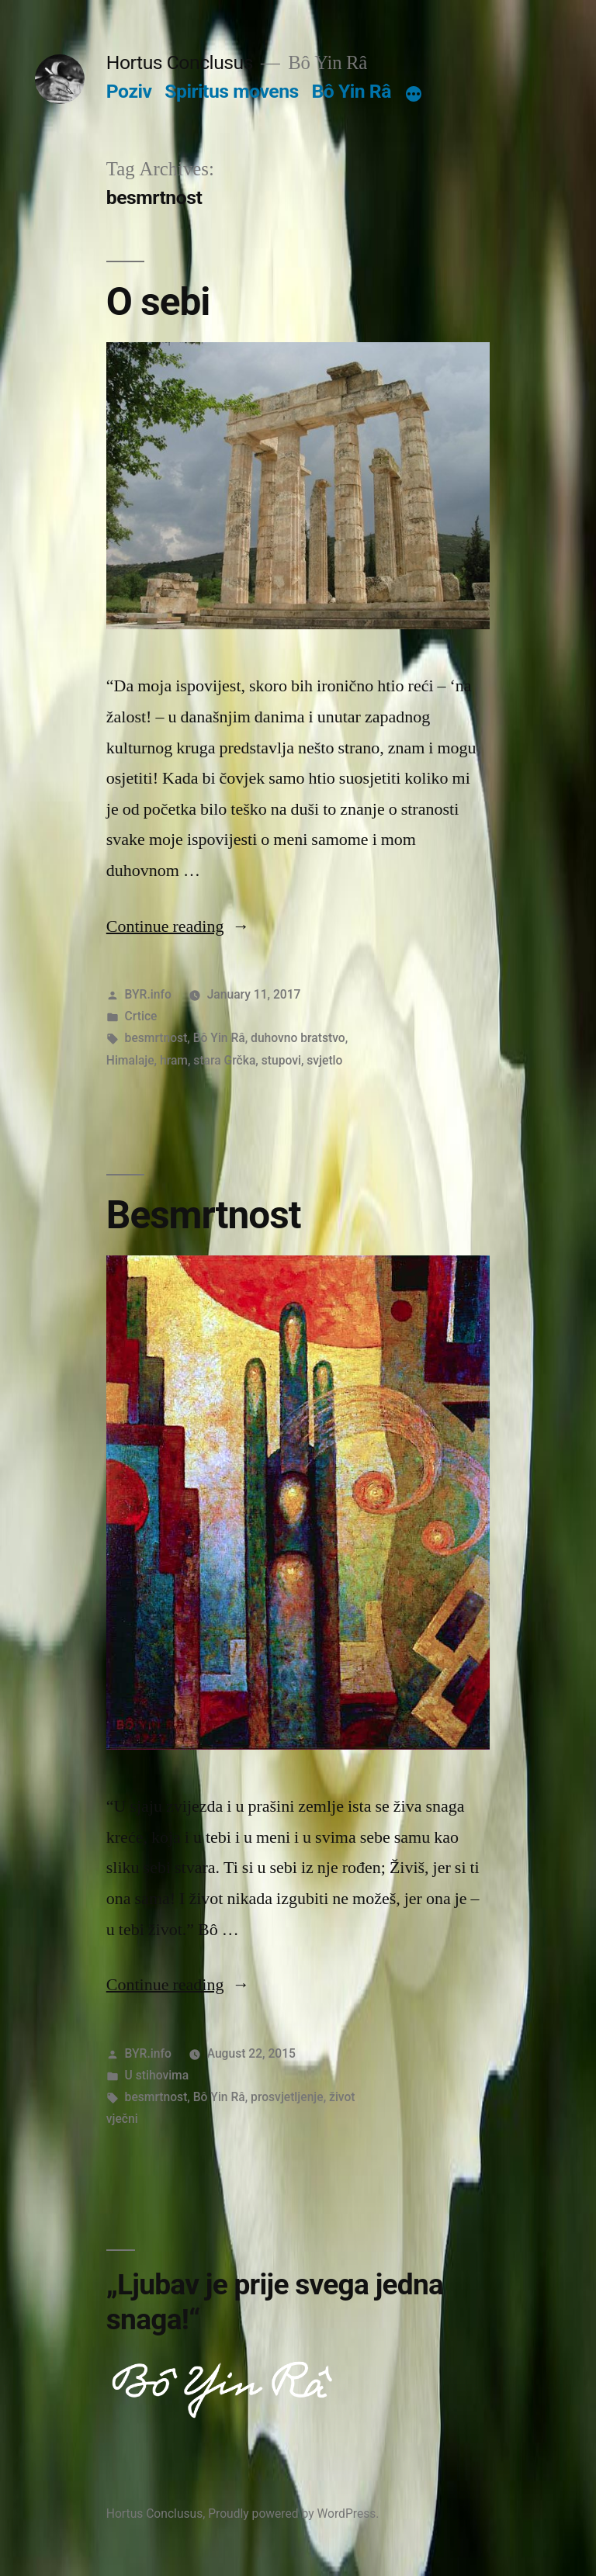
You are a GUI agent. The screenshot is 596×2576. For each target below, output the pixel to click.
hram (174, 1060)
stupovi (281, 1060)
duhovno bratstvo (298, 1037)
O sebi (158, 301)
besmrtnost (156, 1037)
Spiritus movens (232, 91)
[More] (413, 94)
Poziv (129, 91)
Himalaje (130, 1060)
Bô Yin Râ (350, 91)
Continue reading (178, 926)
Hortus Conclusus (179, 62)
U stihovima (157, 2075)
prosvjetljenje (287, 2097)
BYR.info (148, 994)
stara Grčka (224, 1060)
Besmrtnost (203, 1215)
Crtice (141, 1016)
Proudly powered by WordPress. (293, 2513)
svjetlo (324, 1060)
